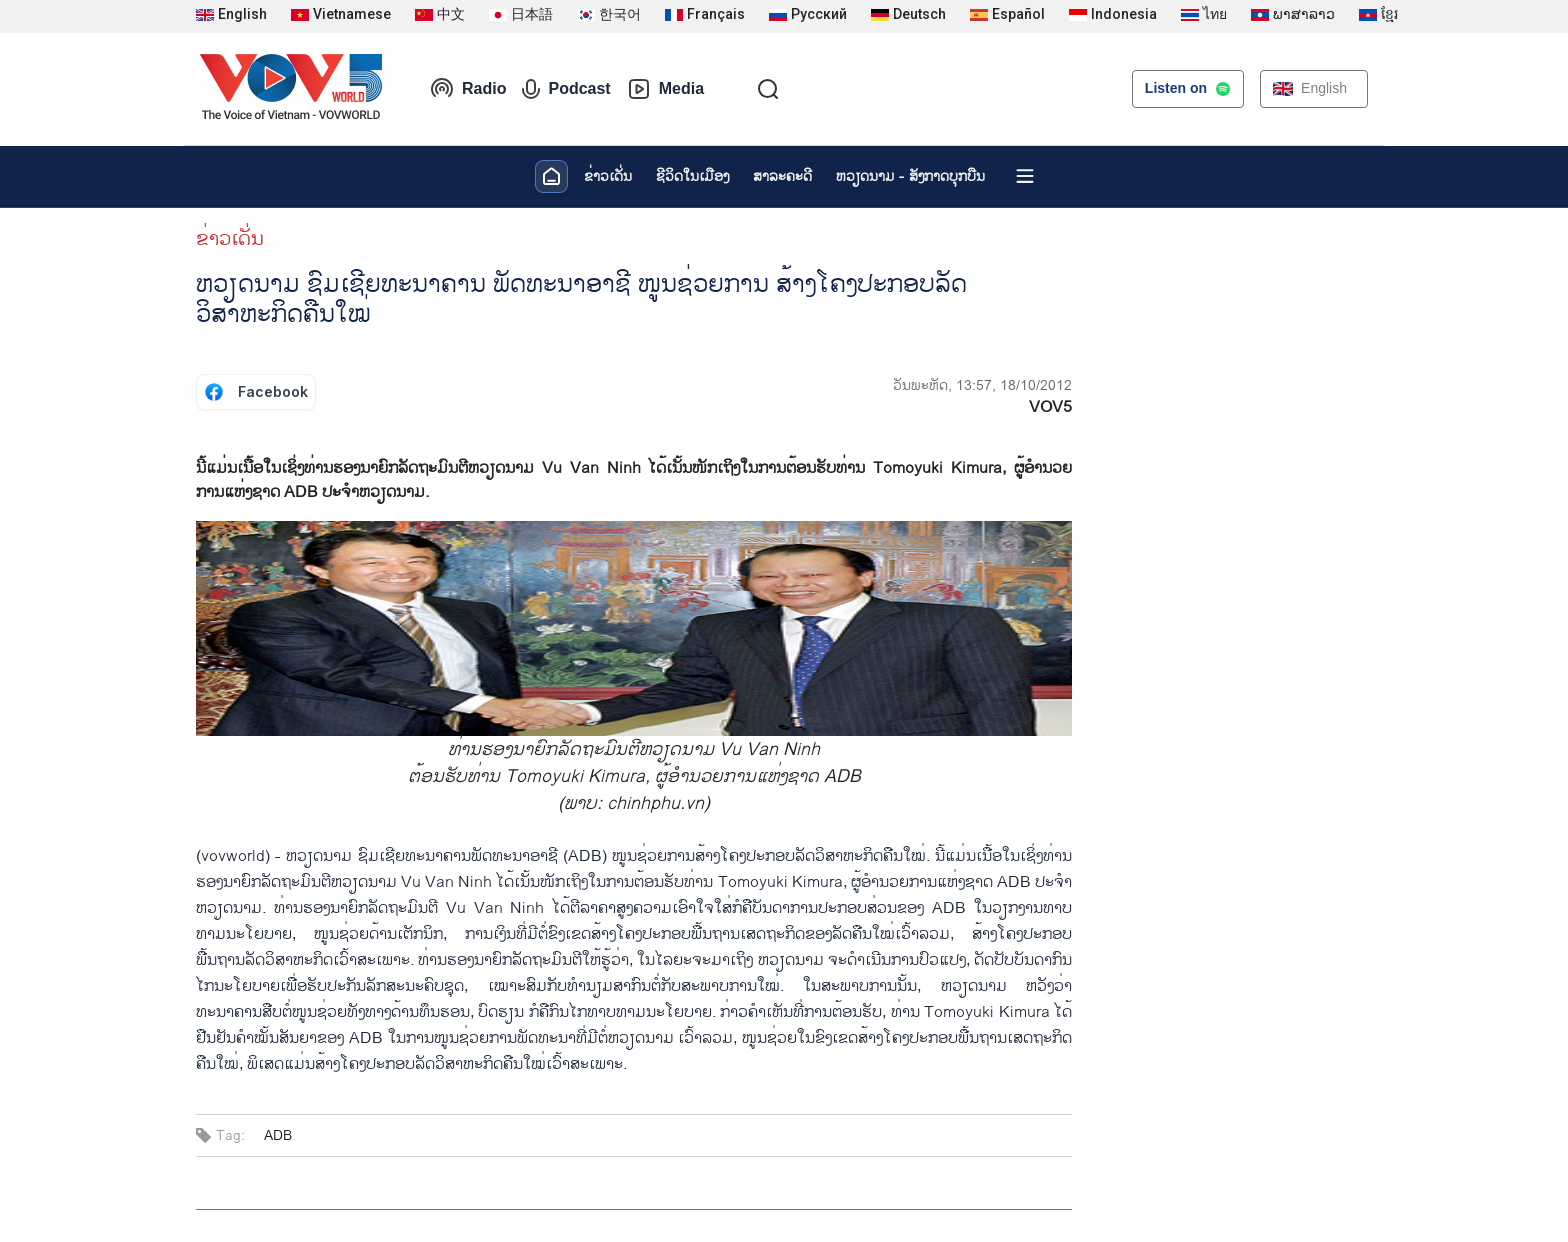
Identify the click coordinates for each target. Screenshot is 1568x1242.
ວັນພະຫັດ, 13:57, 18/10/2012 (982, 385)
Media (665, 89)
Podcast (566, 89)
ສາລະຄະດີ (782, 176)
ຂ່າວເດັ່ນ (608, 176)
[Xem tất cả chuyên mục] (1025, 176)
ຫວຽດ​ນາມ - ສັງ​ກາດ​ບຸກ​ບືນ (910, 176)
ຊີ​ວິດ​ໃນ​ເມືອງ (692, 176)
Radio (468, 89)
